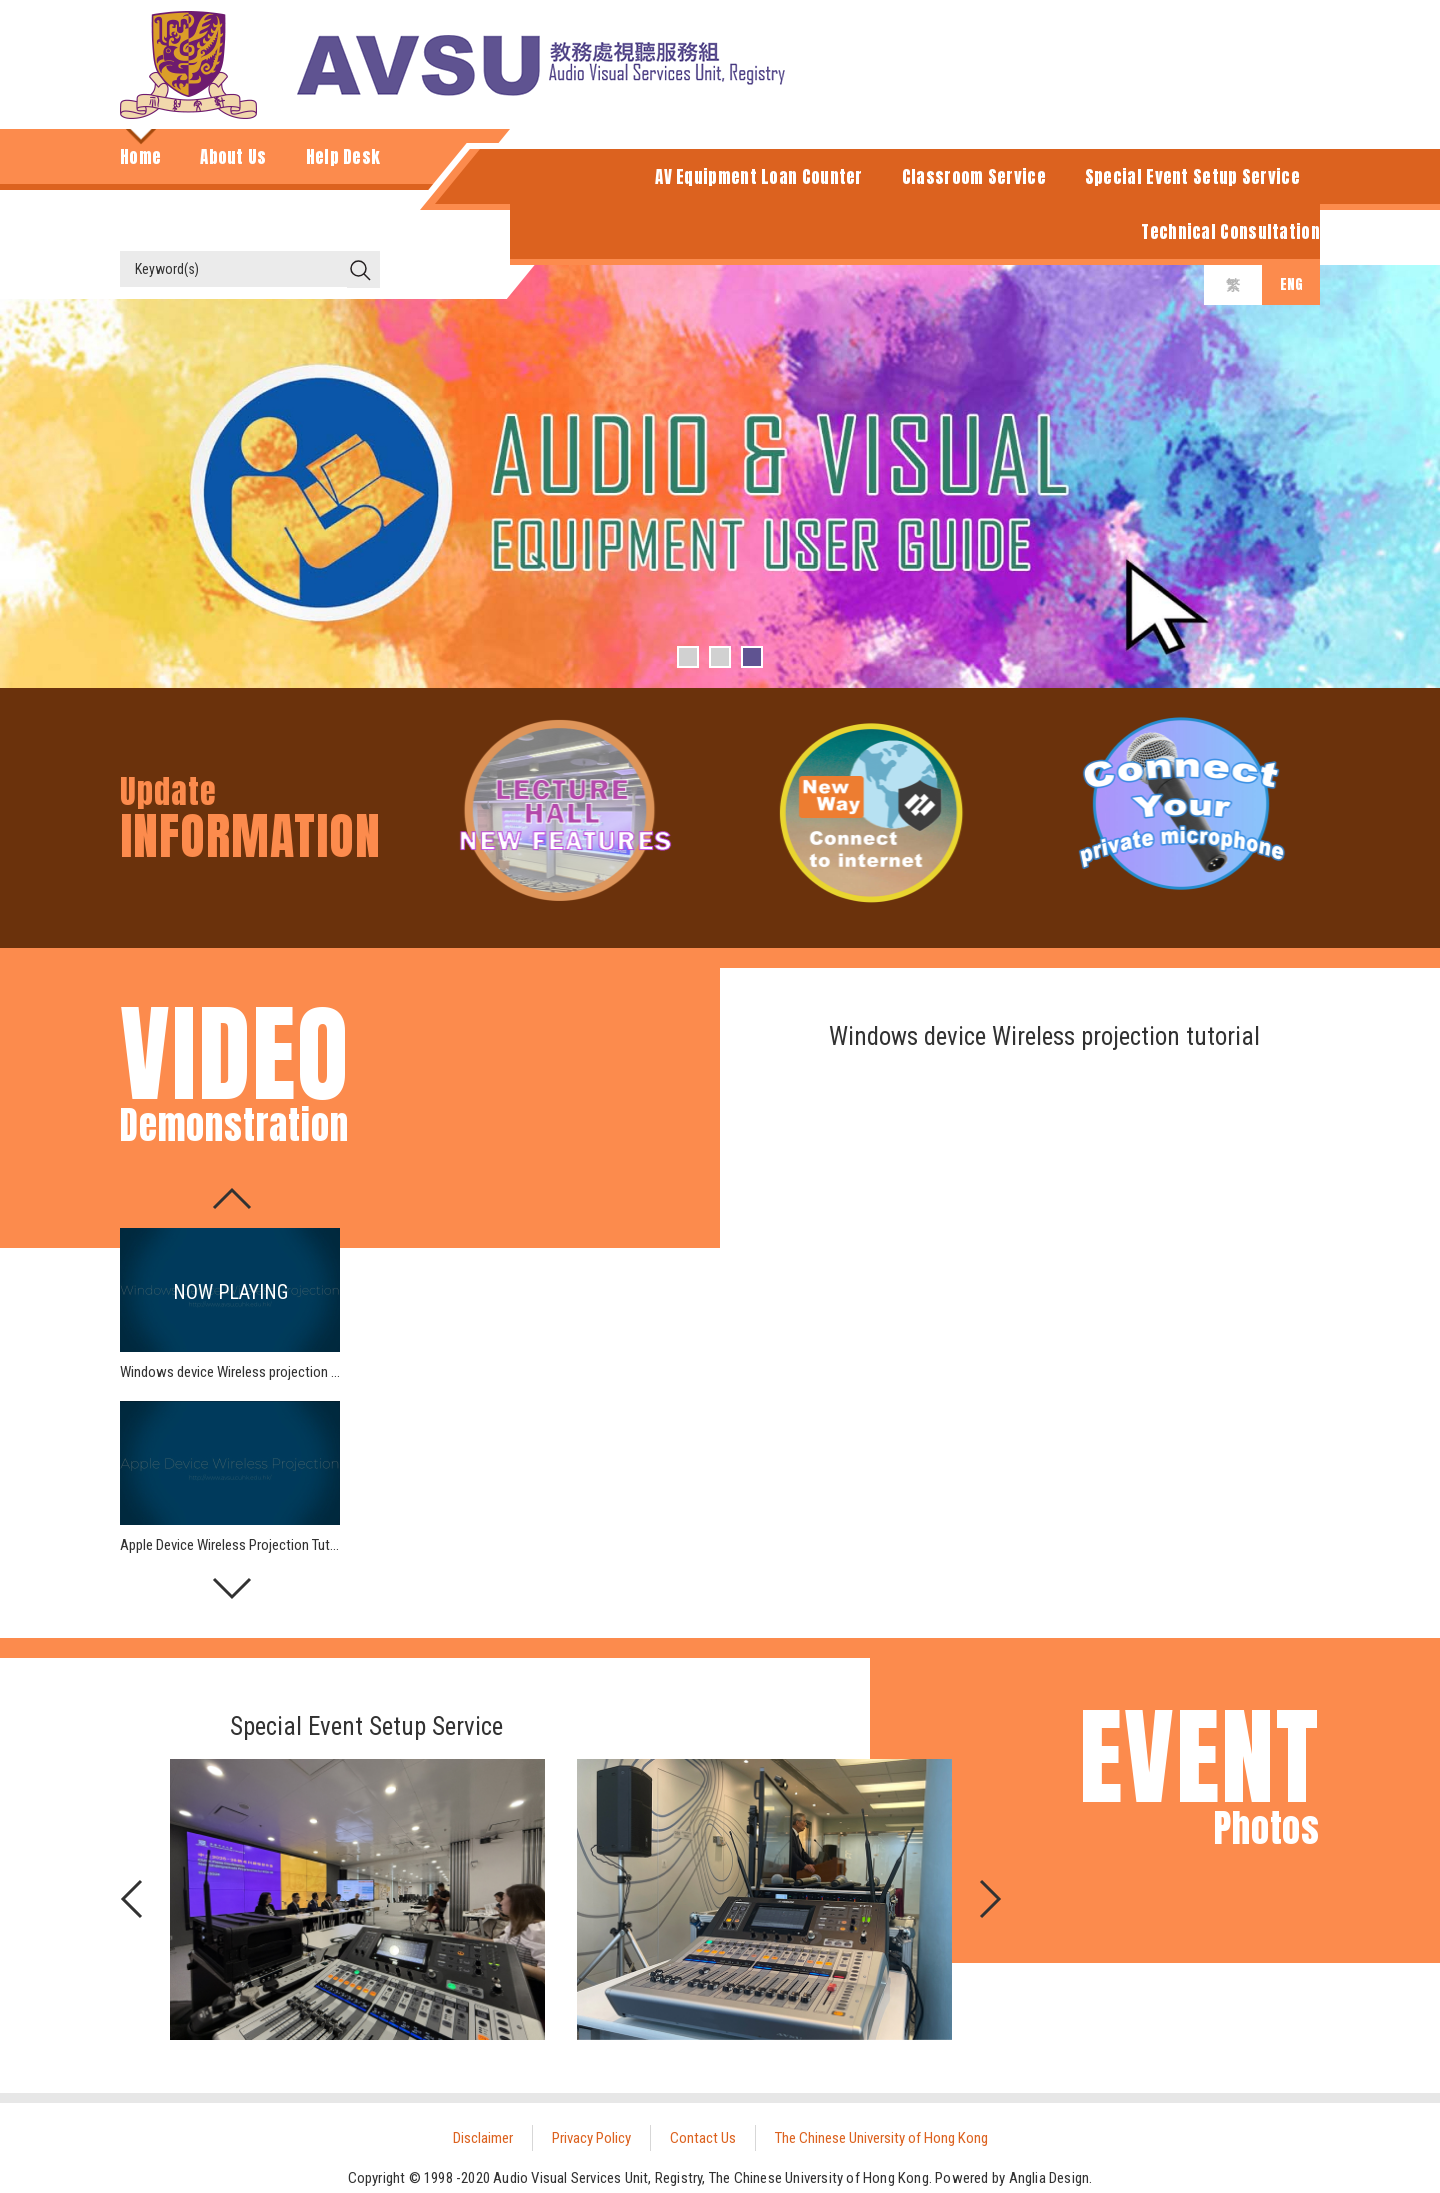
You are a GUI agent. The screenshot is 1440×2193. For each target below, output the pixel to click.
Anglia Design (1049, 2178)
